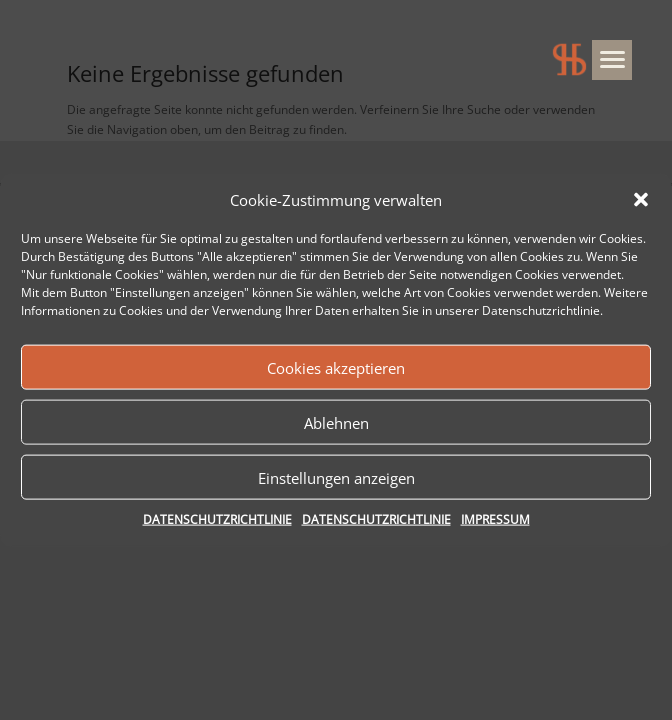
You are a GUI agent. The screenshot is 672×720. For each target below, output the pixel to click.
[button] (641, 200)
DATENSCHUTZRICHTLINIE (217, 519)
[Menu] (612, 60)
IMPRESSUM (495, 519)
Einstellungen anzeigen (336, 478)
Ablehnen (336, 423)
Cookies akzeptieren (336, 368)
